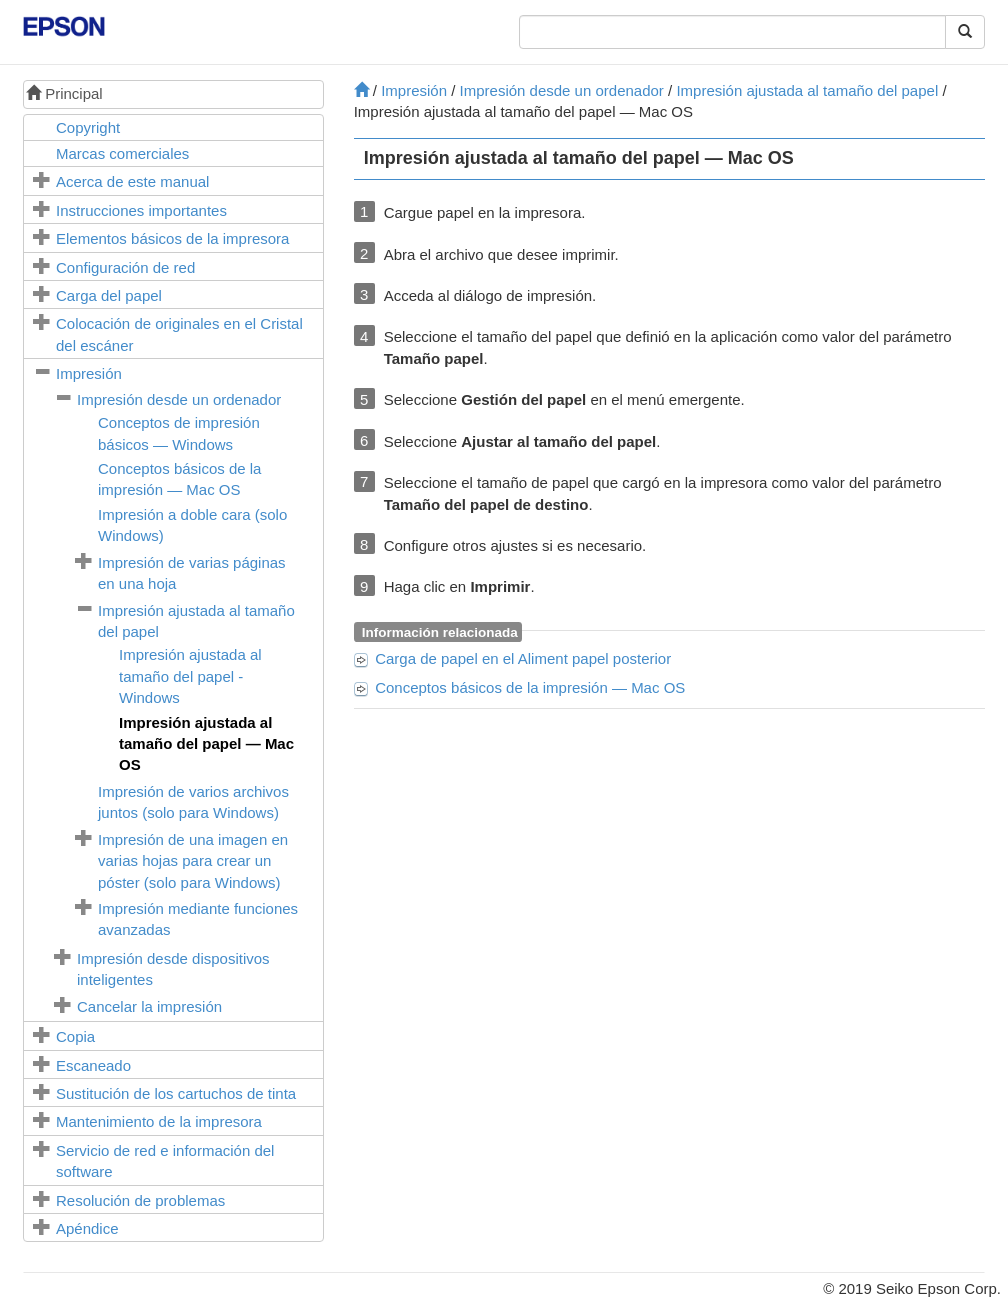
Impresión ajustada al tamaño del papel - (190, 676)
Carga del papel (109, 295)
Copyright (88, 127)
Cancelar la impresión (149, 1006)
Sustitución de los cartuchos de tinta (176, 1093)
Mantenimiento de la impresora (159, 1121)
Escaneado (93, 1065)
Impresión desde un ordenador (179, 399)
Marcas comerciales (122, 153)
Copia (75, 1036)
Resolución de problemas (140, 1200)
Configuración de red (125, 267)
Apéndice (87, 1228)
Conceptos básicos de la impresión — (530, 687)
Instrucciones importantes (141, 210)
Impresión (89, 373)
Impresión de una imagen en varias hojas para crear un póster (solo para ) (193, 861)
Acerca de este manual (132, 181)
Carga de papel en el (523, 658)
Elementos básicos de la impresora (172, 238)
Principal (64, 93)
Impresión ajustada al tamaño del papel (807, 90)
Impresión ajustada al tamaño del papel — (206, 744)
